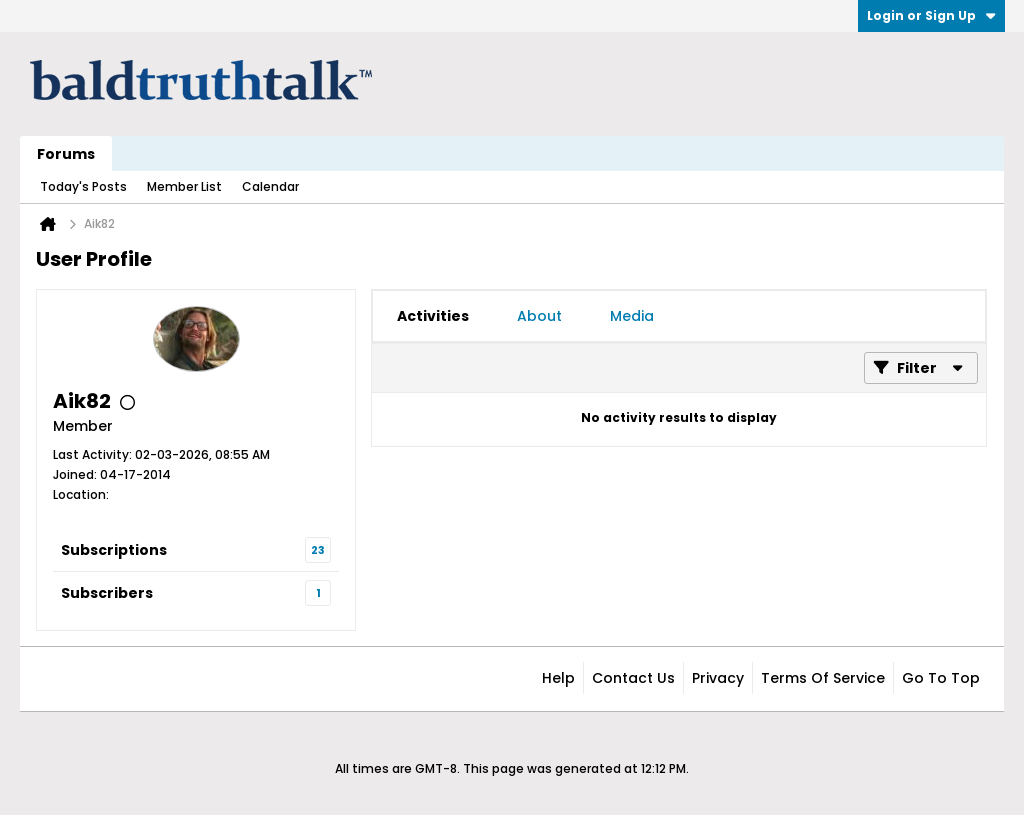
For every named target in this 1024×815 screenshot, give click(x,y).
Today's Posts (83, 186)
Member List (184, 186)
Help (558, 678)
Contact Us (633, 678)
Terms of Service (823, 678)
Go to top (941, 678)
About (539, 316)
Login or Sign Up (931, 15)
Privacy (718, 678)
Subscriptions (114, 550)
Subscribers (107, 593)
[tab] (433, 316)
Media (632, 316)
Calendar (270, 186)
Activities (433, 316)
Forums (66, 154)
